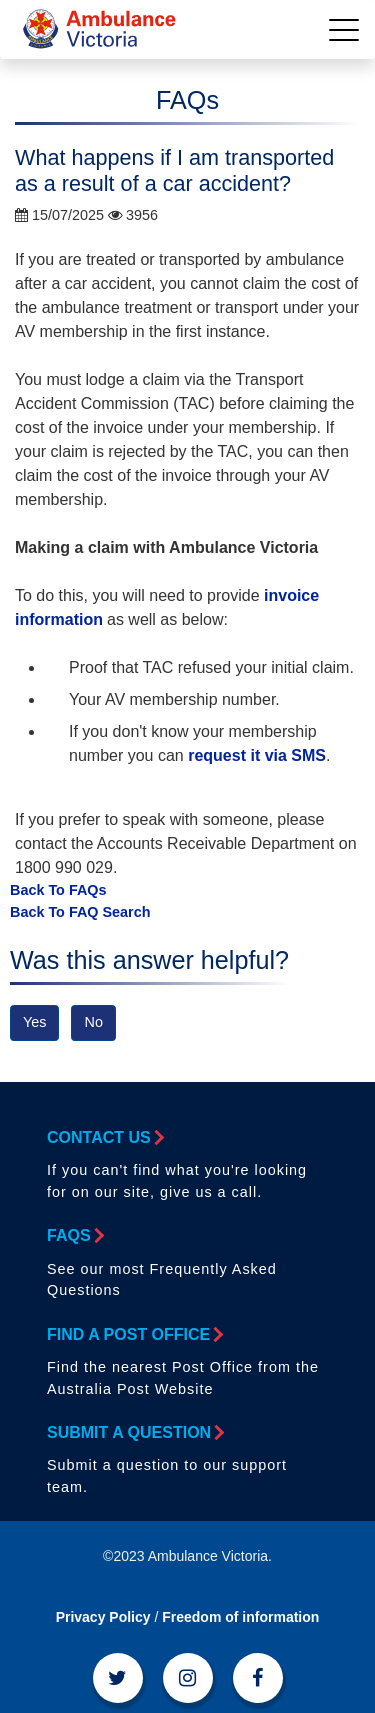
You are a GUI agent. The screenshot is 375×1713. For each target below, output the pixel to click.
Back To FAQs (58, 890)
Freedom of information (240, 1617)
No (93, 1022)
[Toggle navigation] (344, 29)
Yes (34, 1022)
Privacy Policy (103, 1617)
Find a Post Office (134, 1334)
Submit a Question (134, 1432)
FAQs (74, 1235)
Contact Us (104, 1137)
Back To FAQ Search (80, 912)
